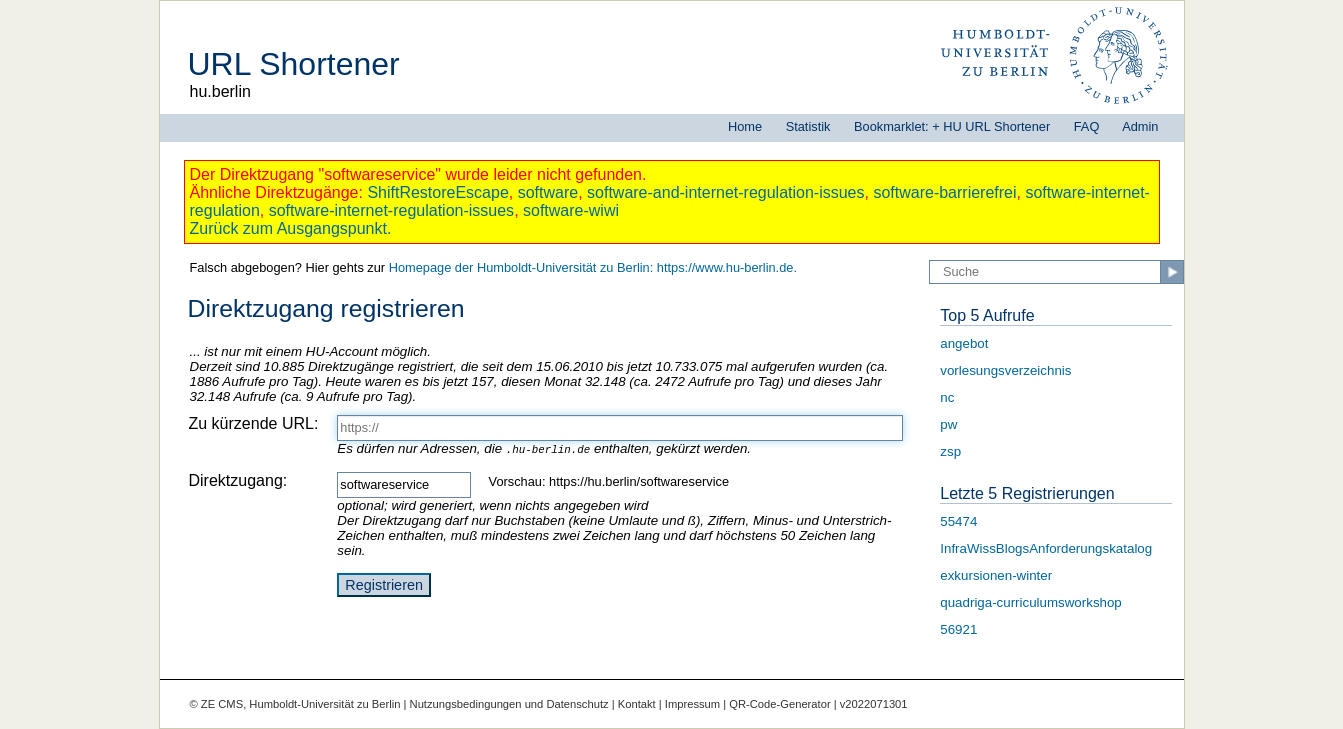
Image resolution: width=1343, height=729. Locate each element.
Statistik (808, 126)
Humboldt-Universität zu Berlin (324, 704)
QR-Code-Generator (779, 704)
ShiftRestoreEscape (437, 192)
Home (745, 126)
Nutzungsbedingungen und (478, 704)
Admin (1140, 126)
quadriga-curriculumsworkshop (1031, 602)
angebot (964, 343)
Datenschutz (577, 704)
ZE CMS (222, 704)
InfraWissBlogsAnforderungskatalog (1046, 548)
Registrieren (384, 585)
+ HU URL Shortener (991, 126)
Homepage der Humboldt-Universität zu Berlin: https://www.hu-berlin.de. (593, 267)
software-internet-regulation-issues (391, 210)
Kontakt (637, 704)
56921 (958, 629)
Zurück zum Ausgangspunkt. (291, 228)
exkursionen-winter (996, 575)
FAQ (1087, 126)
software (548, 192)
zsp (950, 451)
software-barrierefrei (944, 192)
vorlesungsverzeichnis (1005, 370)
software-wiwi (571, 210)
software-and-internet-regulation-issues (725, 192)
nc (947, 397)
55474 (958, 521)
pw (948, 424)
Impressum (692, 704)
